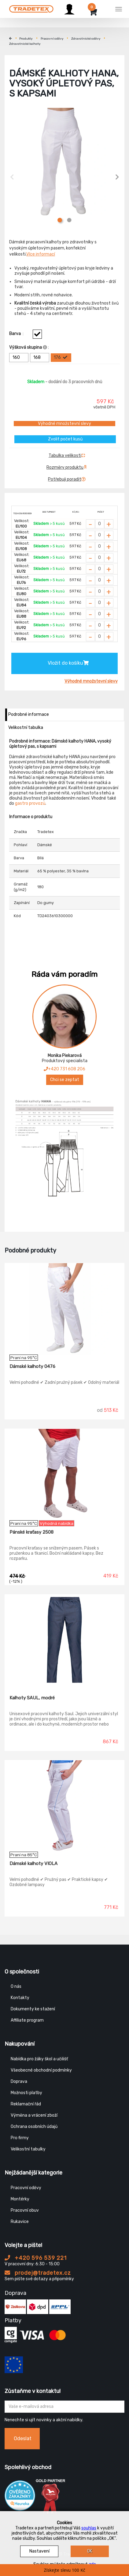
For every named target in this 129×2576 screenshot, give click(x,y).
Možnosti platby (26, 2092)
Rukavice (20, 2221)
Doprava (19, 2081)
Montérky (20, 2199)
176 (61, 358)
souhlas (88, 2528)
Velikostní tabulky (28, 2149)
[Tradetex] (31, 8)
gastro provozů (30, 803)
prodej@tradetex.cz (38, 2273)
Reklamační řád (26, 2104)
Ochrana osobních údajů (34, 2126)
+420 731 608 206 (64, 1069)
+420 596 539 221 (36, 2258)
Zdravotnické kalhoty (25, 44)
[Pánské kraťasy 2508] (64, 1474)
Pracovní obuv (25, 2210)
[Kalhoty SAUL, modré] (64, 1640)
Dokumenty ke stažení (33, 2009)
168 (40, 358)
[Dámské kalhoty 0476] (64, 1309)
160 (20, 358)
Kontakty (20, 1997)
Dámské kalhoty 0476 (32, 1366)
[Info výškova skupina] (45, 347)
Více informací (40, 254)
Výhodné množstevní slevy (64, 423)
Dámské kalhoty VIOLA (33, 1863)
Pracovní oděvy (52, 39)
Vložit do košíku (68, 663)
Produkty (26, 39)
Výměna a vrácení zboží (34, 2115)
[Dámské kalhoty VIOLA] (64, 1806)
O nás (16, 1986)
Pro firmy (20, 2137)
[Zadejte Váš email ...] (64, 2407)
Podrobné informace (28, 714)
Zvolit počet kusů (65, 439)
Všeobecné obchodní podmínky (41, 2070)
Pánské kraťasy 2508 (31, 1532)
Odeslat (22, 2438)
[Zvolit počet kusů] (99, 523)
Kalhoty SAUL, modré (32, 1698)
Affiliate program (27, 2020)
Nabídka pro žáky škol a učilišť (39, 2059)
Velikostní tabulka (25, 727)
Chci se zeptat (64, 1079)
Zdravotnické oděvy (86, 39)
